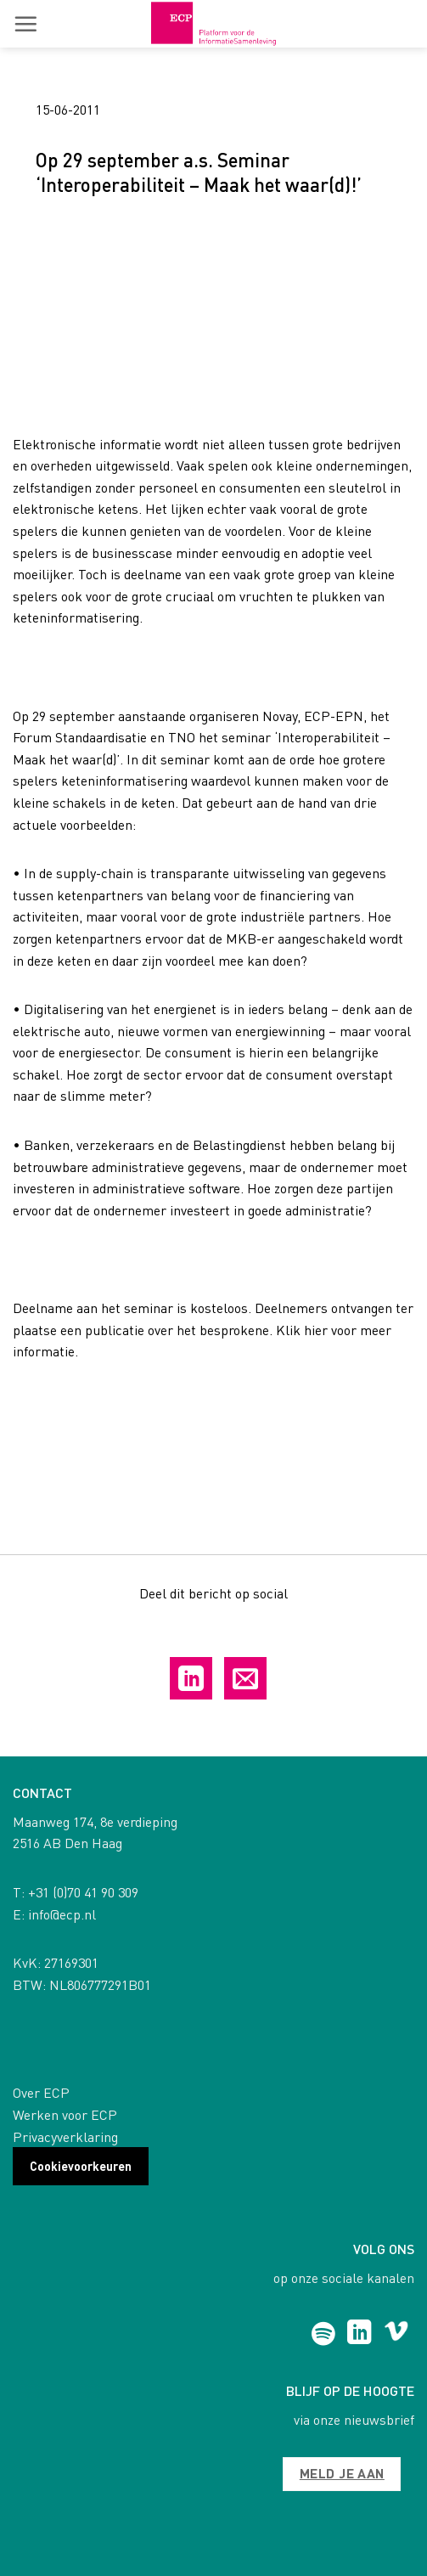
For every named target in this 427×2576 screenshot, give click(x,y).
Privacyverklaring (65, 2136)
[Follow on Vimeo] (396, 2334)
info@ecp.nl (62, 1914)
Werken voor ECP (65, 2114)
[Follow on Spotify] (323, 2334)
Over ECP (41, 2092)
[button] (25, 24)
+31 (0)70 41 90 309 (83, 1892)
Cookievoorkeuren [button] (81, 2165)
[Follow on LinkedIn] (359, 2334)
